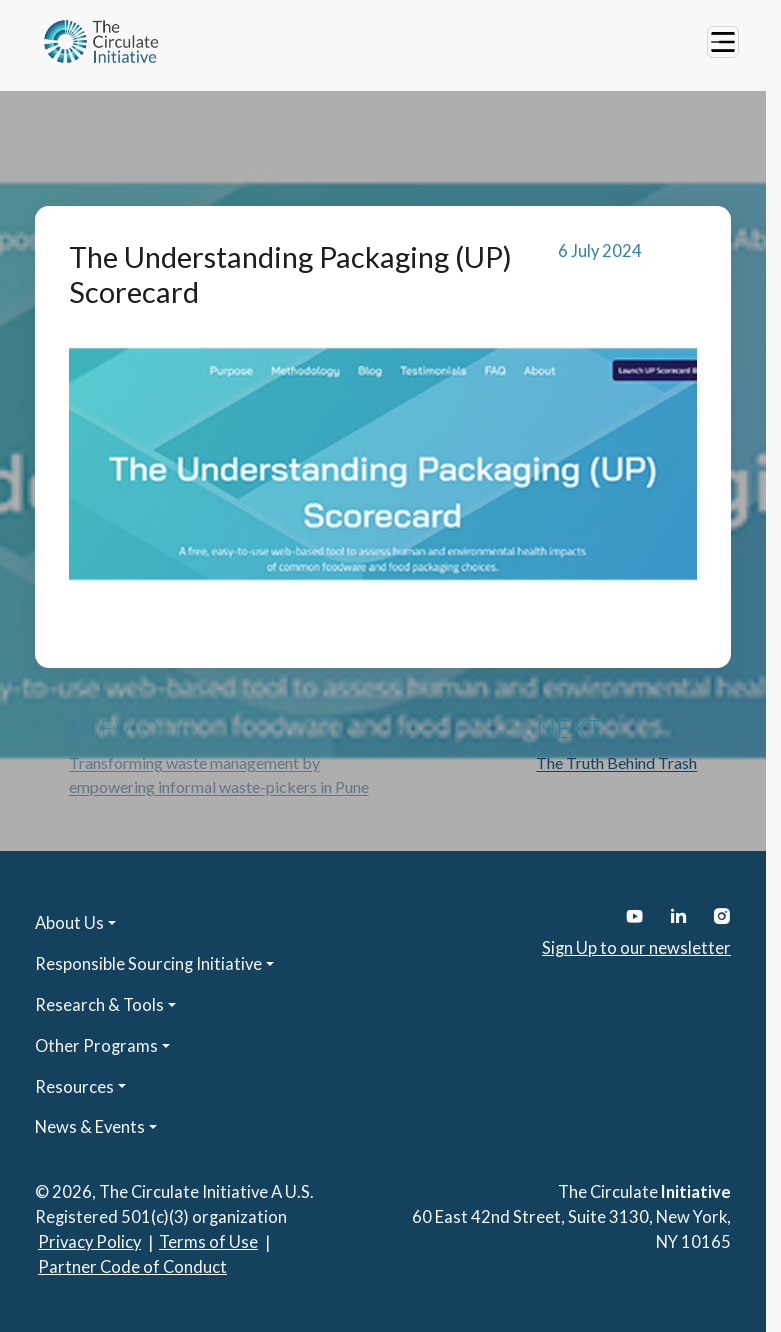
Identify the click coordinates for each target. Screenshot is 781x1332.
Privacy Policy (89, 1242)
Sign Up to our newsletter (636, 948)
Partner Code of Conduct (132, 1267)
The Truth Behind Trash (616, 762)
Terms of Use (208, 1242)
